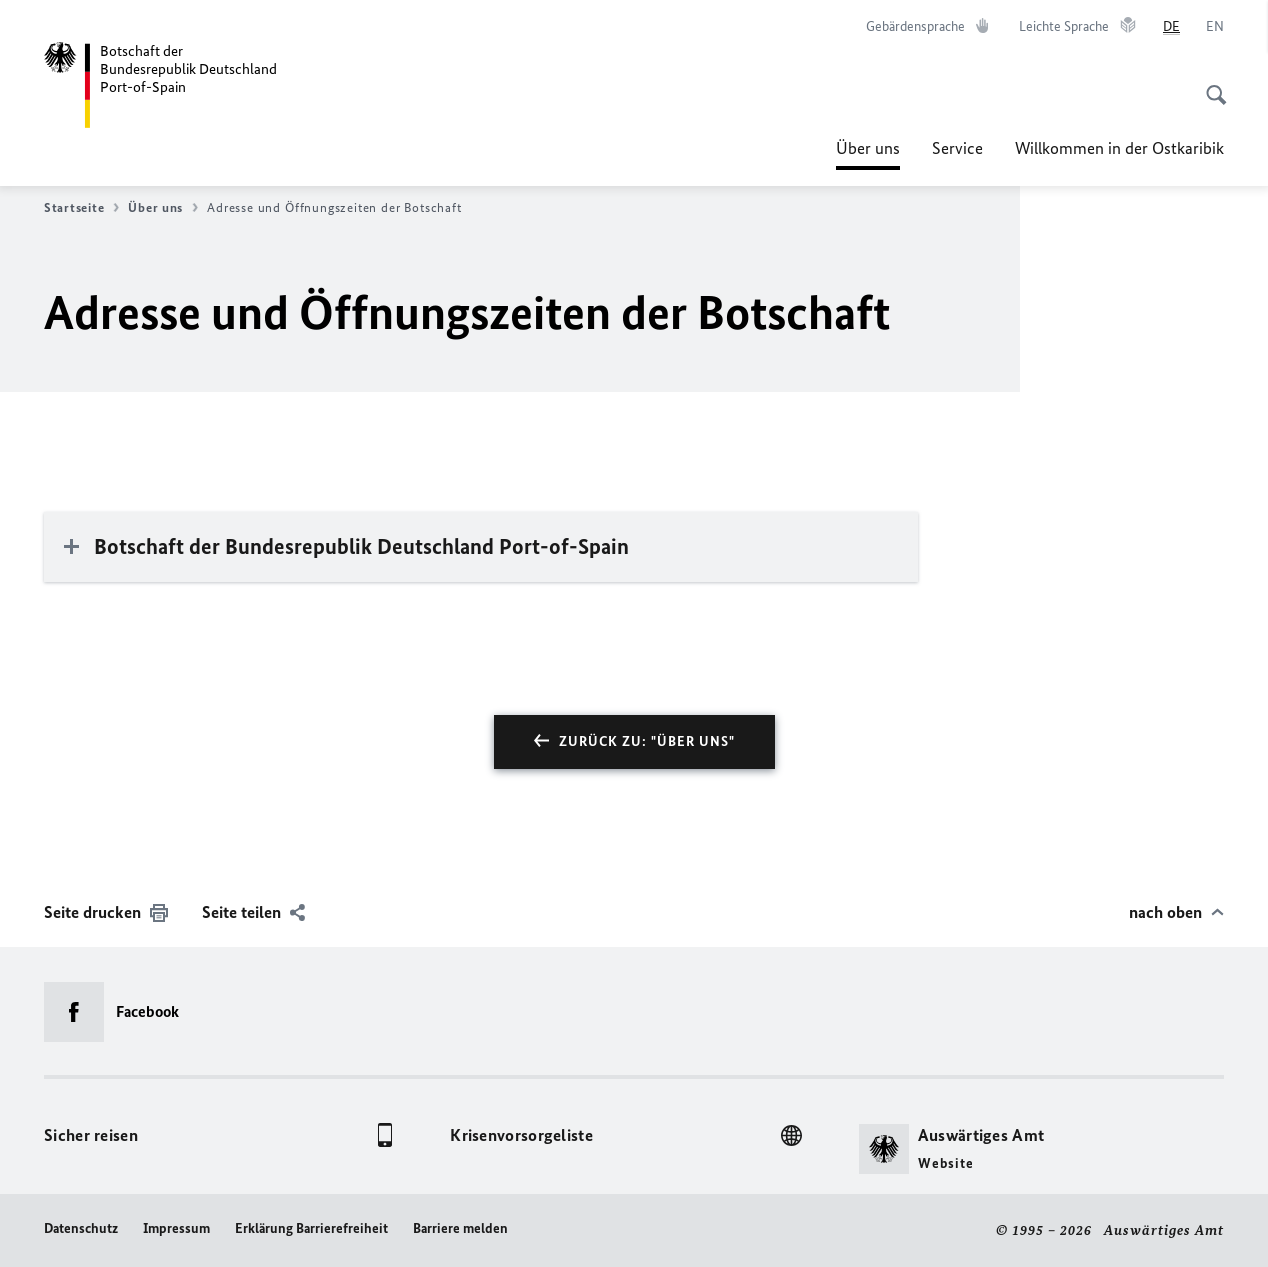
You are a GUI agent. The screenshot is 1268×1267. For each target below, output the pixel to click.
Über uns (868, 148)
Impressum (176, 1228)
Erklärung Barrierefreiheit (311, 1228)
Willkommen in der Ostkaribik (1119, 148)
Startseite (81, 208)
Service (957, 148)
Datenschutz (81, 1228)
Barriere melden (460, 1228)
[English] (1215, 27)
